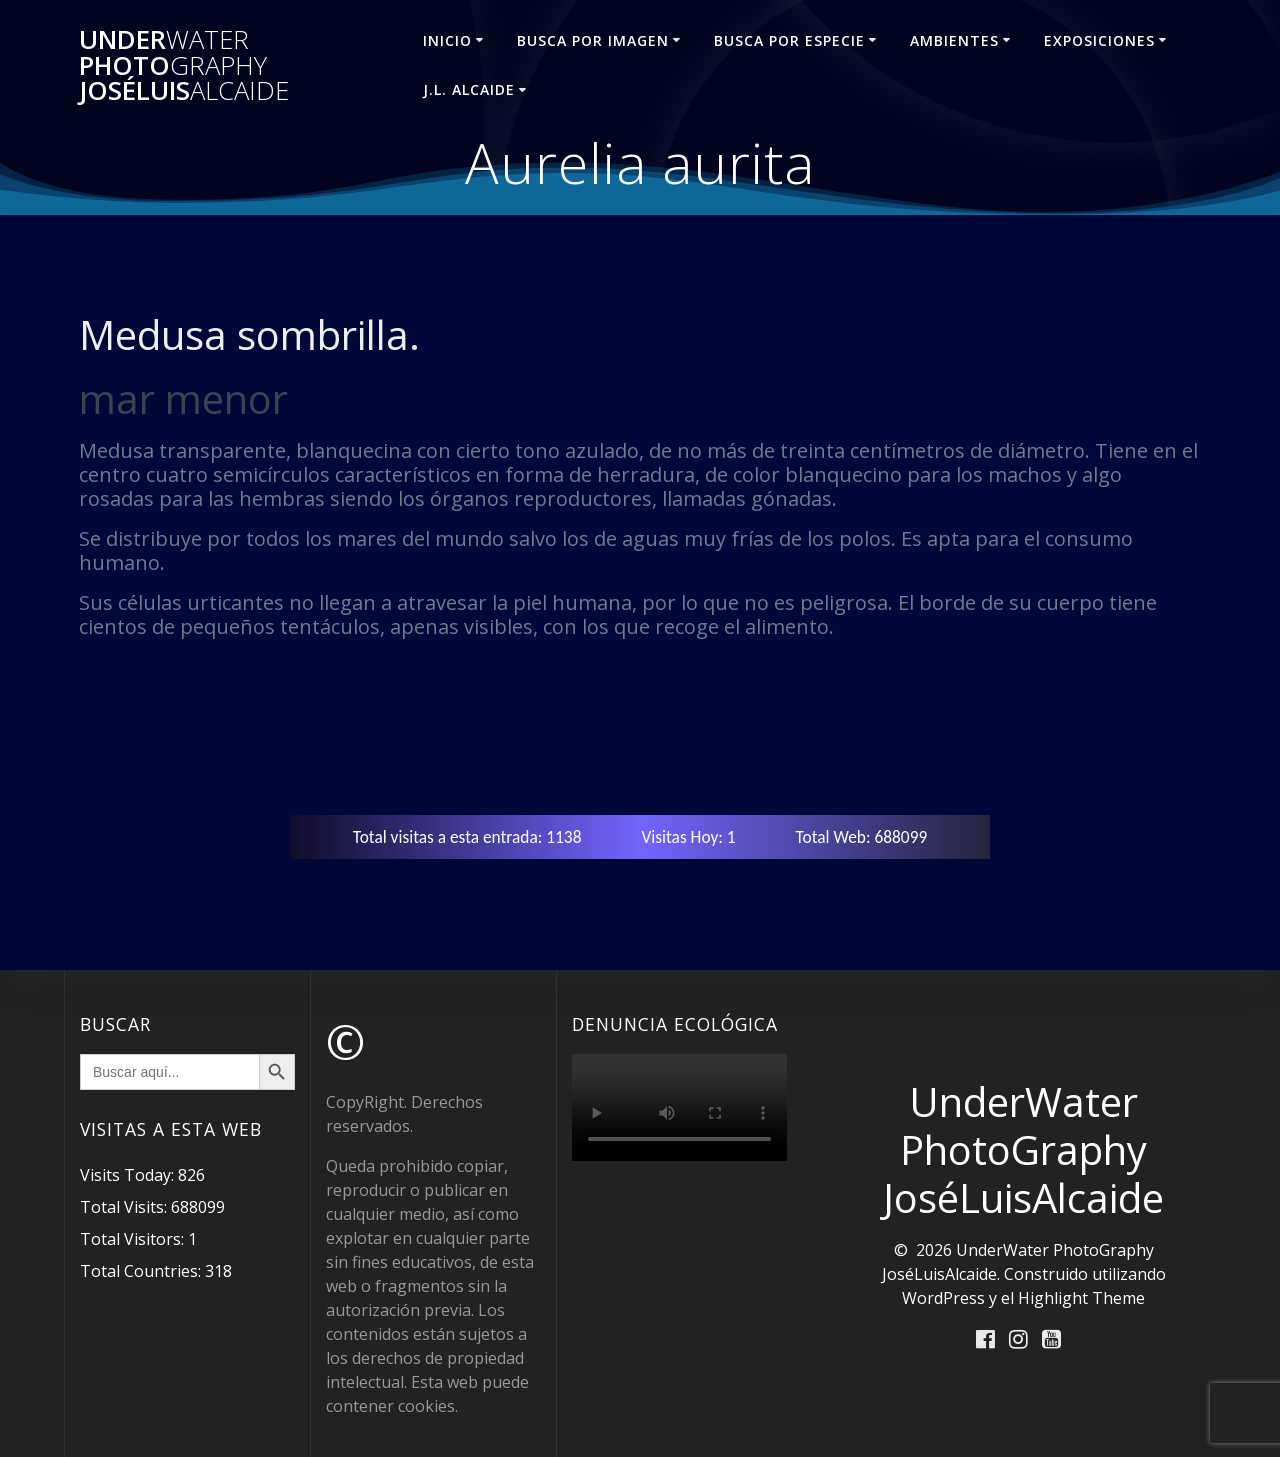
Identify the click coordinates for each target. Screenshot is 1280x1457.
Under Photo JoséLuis (184, 65)
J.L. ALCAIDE (469, 89)
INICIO (447, 40)
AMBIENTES (954, 40)
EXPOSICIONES (1099, 40)
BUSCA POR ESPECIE (789, 40)
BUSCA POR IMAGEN (593, 40)
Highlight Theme (1081, 1298)
